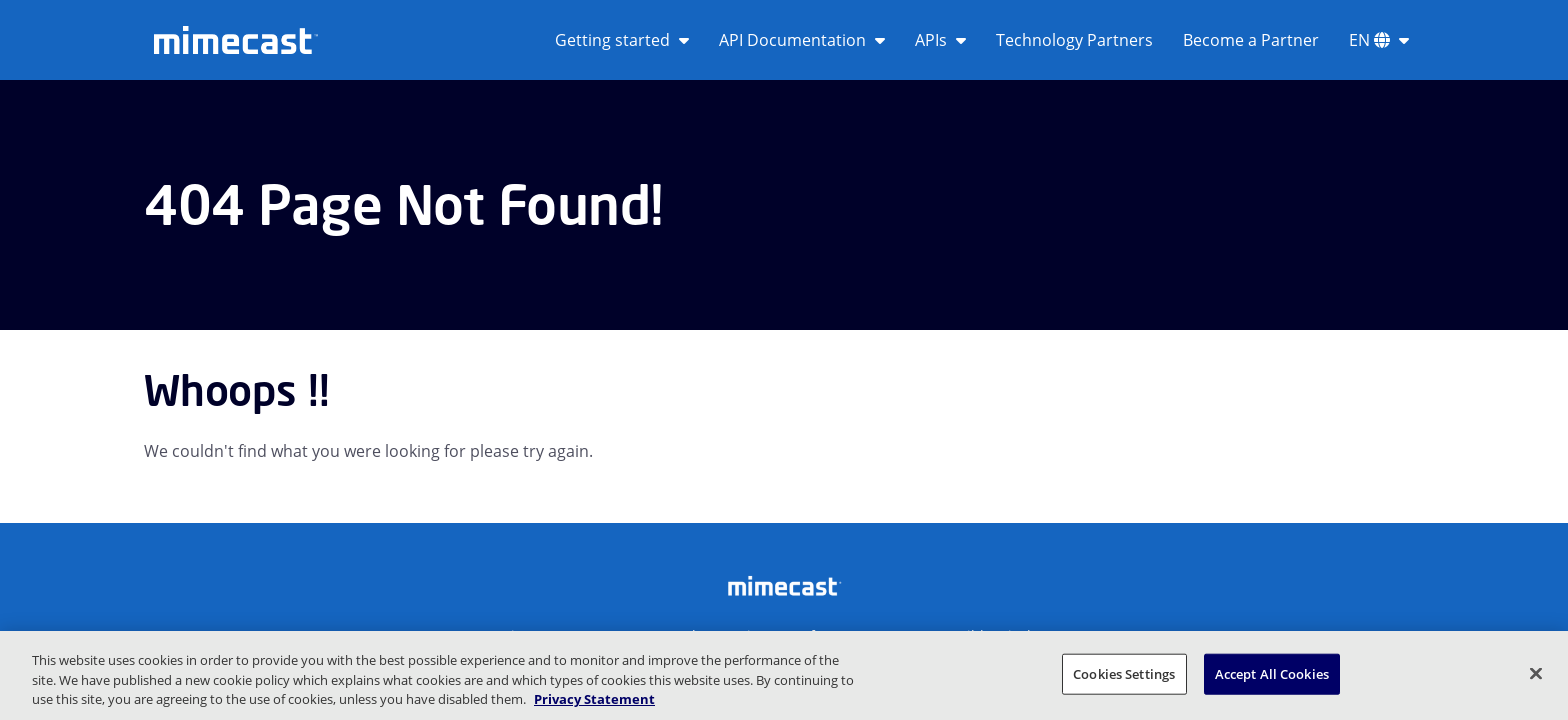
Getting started (622, 40)
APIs (940, 40)
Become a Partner (1251, 40)
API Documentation (802, 40)
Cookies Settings (1124, 673)
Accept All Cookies (1272, 673)
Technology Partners (1074, 40)
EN (1379, 40)
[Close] (1536, 673)
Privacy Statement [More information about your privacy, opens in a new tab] (594, 699)
